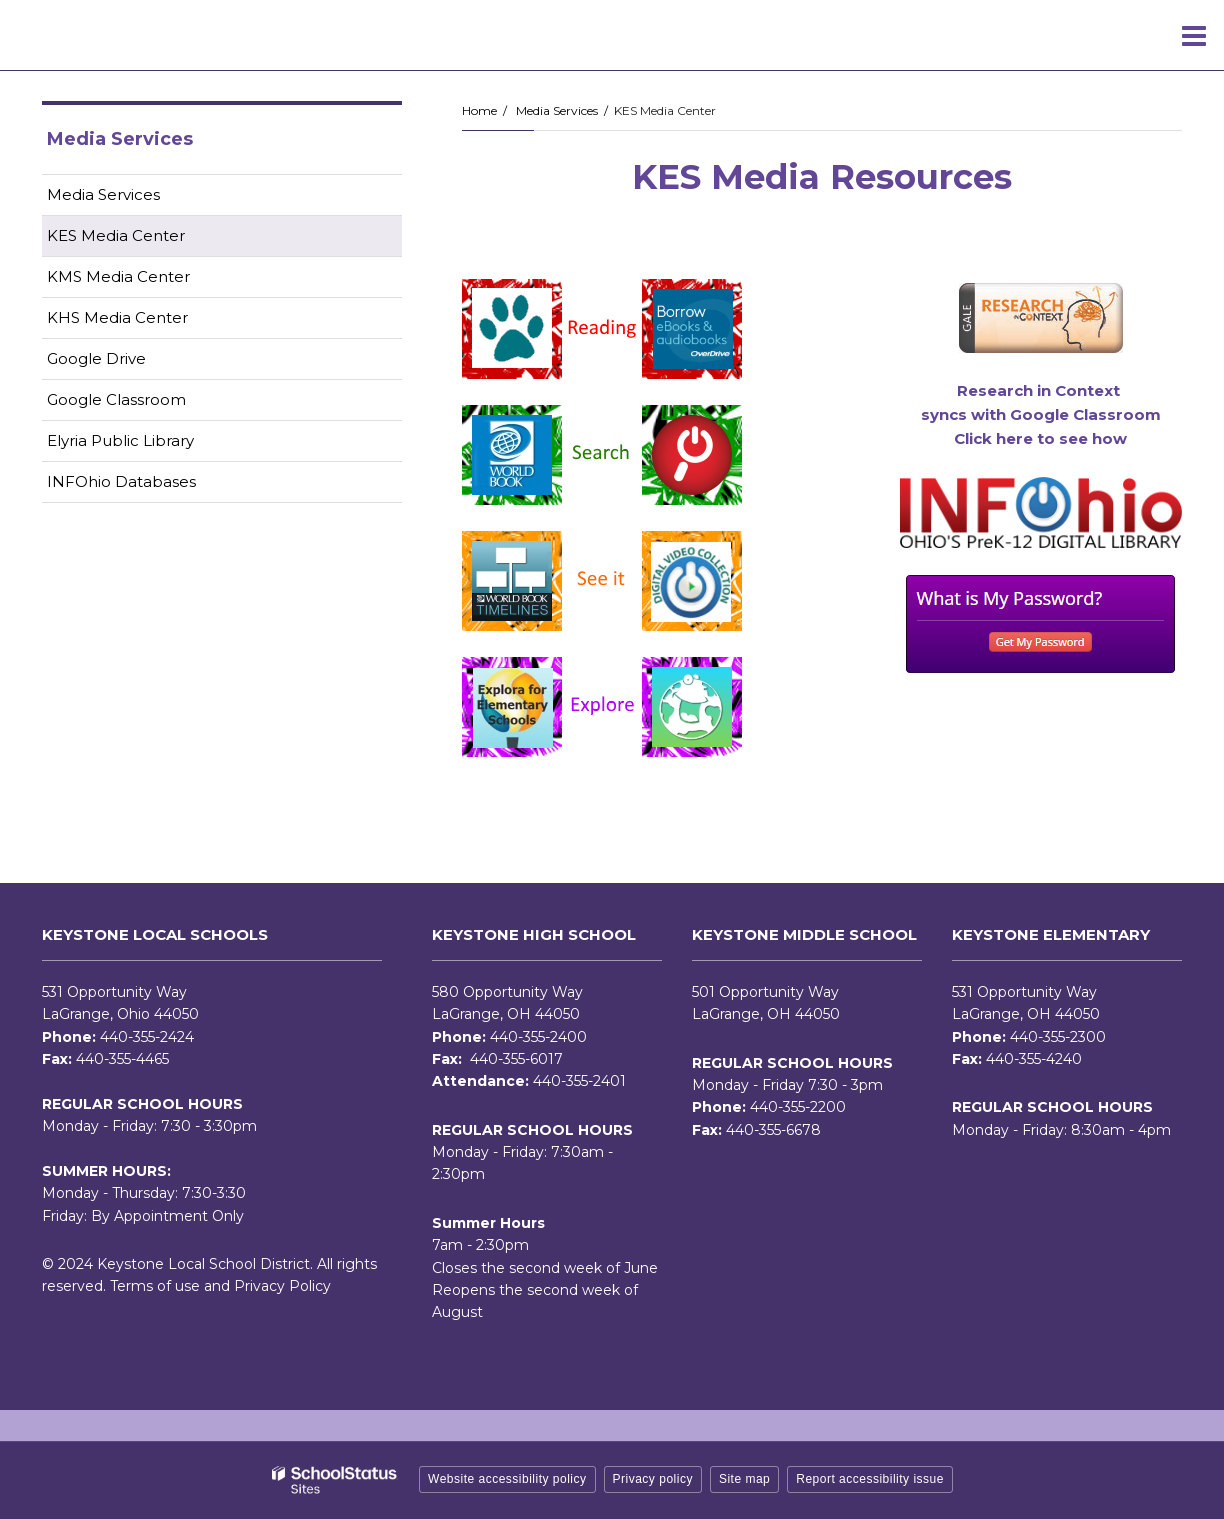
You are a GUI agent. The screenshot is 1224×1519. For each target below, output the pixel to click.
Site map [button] (744, 1479)
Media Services (557, 110)
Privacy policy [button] (653, 1479)
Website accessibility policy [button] (507, 1479)
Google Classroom (148, 403)
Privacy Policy (282, 1286)
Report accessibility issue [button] (870, 1479)
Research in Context (1040, 390)
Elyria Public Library (152, 444)
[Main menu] (1194, 35)
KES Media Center (116, 235)
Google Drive (128, 362)
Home (479, 110)
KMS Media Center (118, 276)
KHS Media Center (117, 317)
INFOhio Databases (153, 485)
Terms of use (155, 1286)
